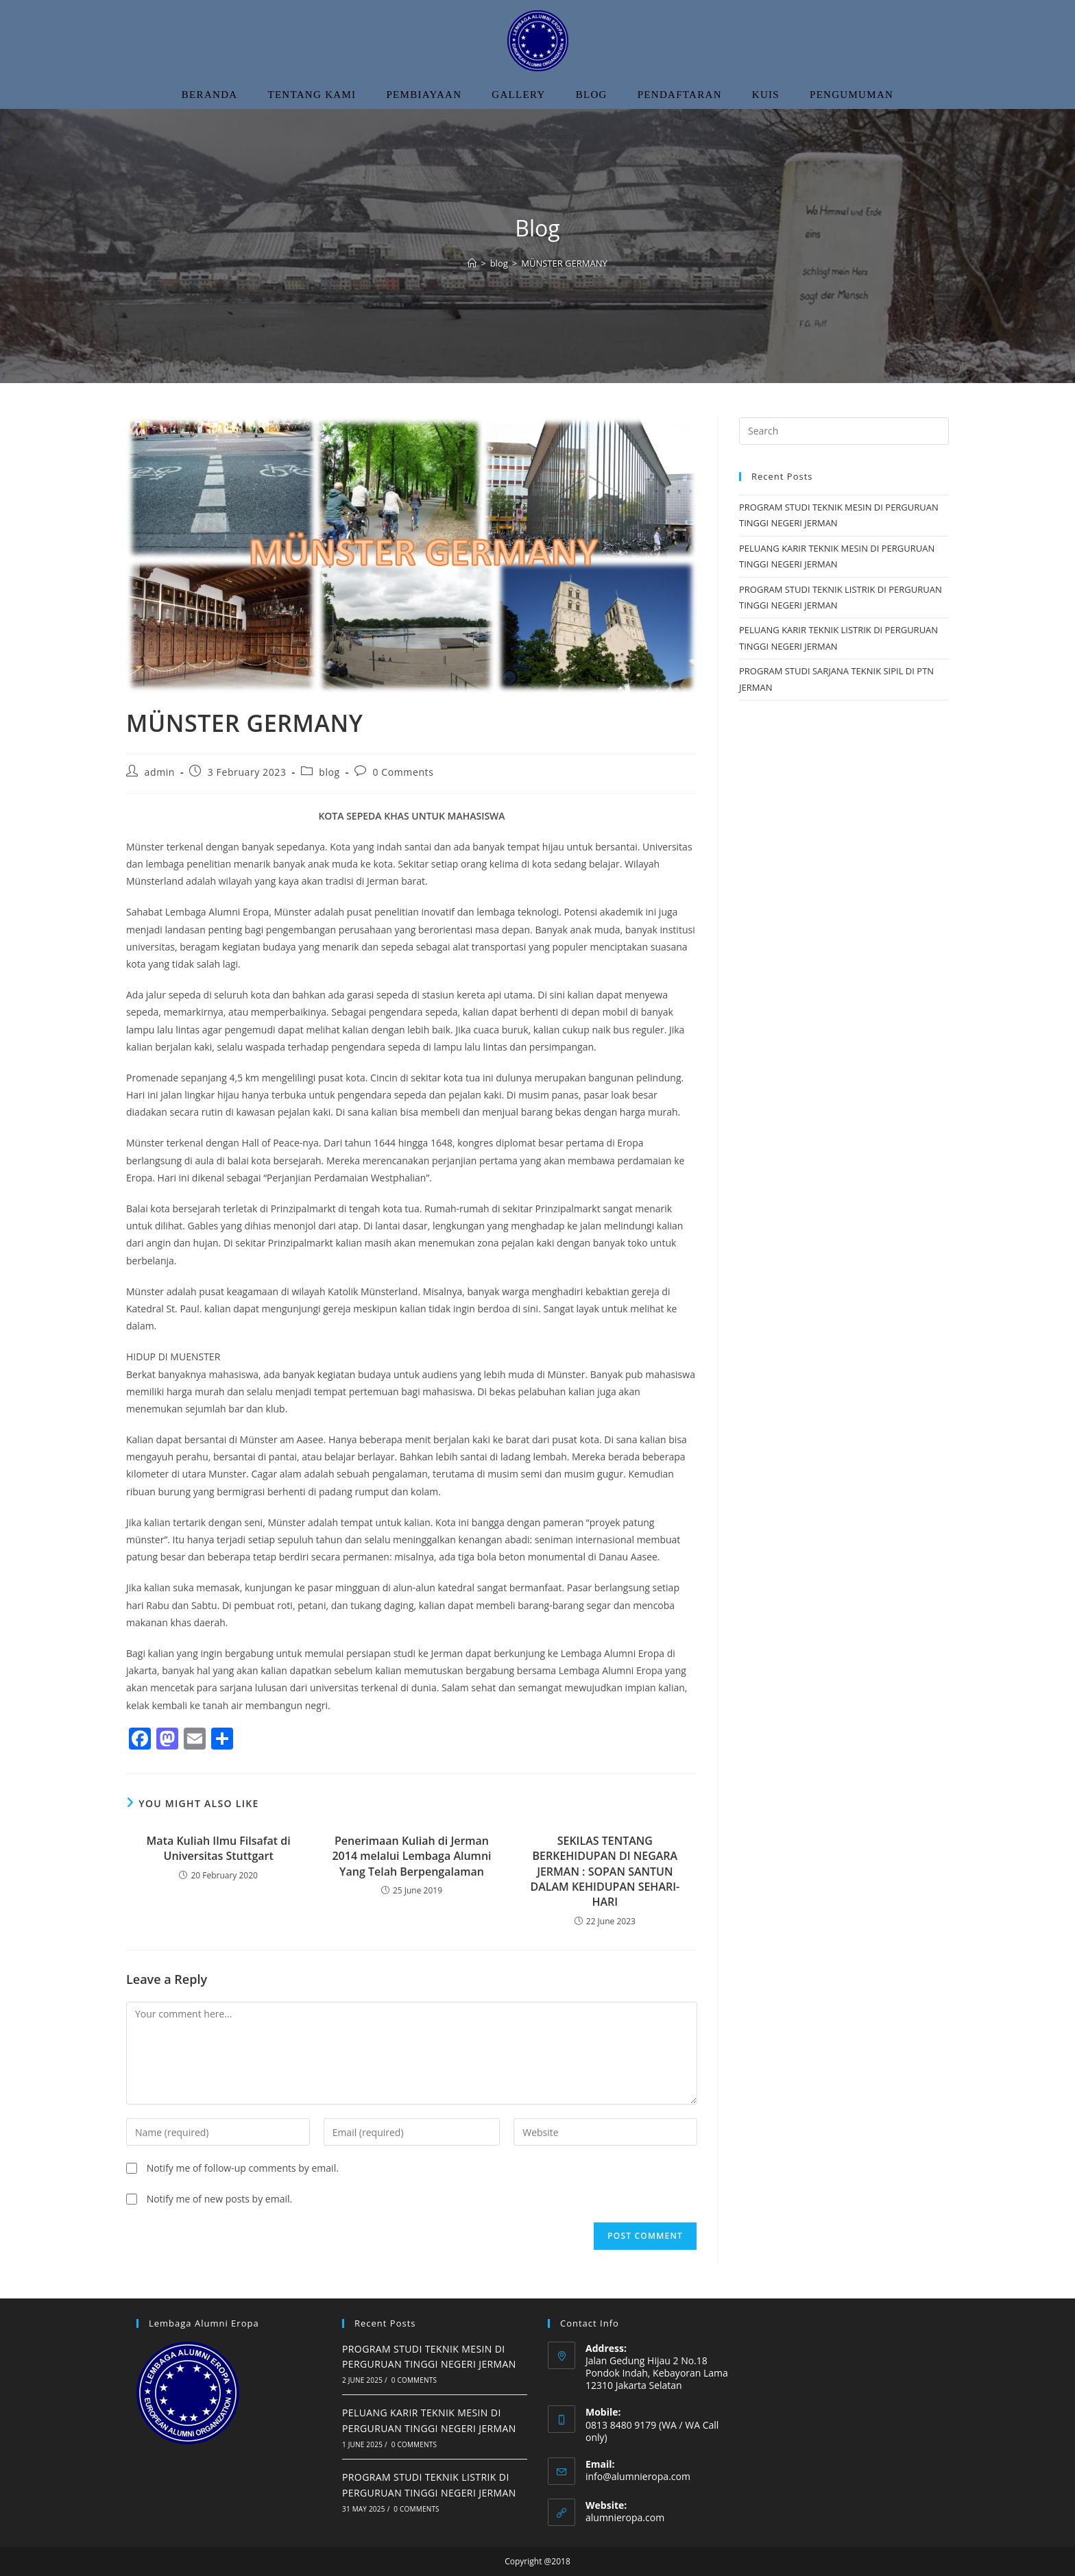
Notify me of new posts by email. (220, 2198)
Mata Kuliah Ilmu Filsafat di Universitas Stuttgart (219, 1848)
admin (160, 771)
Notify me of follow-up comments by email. (243, 2167)
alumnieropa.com (624, 2517)
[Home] (472, 263)
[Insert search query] (844, 431)
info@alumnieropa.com (637, 2476)
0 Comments (403, 771)
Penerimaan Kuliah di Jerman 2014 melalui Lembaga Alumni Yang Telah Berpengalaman (411, 1856)
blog (329, 771)
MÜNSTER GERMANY (564, 263)
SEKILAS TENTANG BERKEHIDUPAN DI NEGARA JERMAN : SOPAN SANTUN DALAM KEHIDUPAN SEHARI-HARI (604, 1871)
